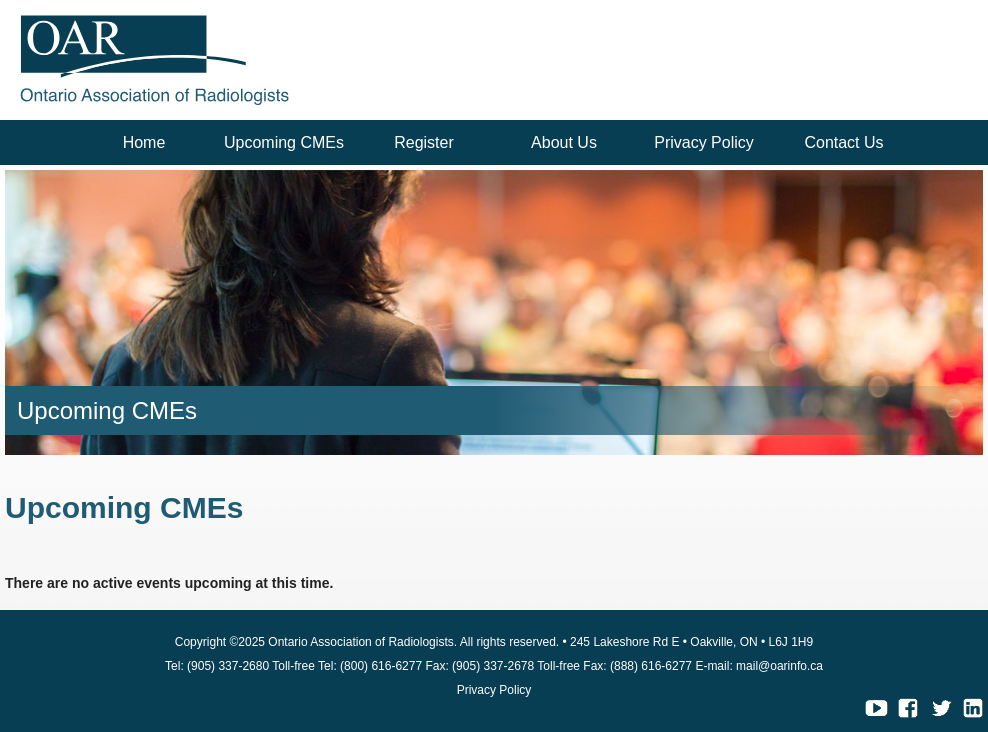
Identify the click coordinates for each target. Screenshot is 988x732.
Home (144, 142)
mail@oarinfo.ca (779, 666)
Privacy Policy (704, 142)
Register (424, 142)
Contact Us (843, 142)
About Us (564, 142)
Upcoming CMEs (284, 142)
